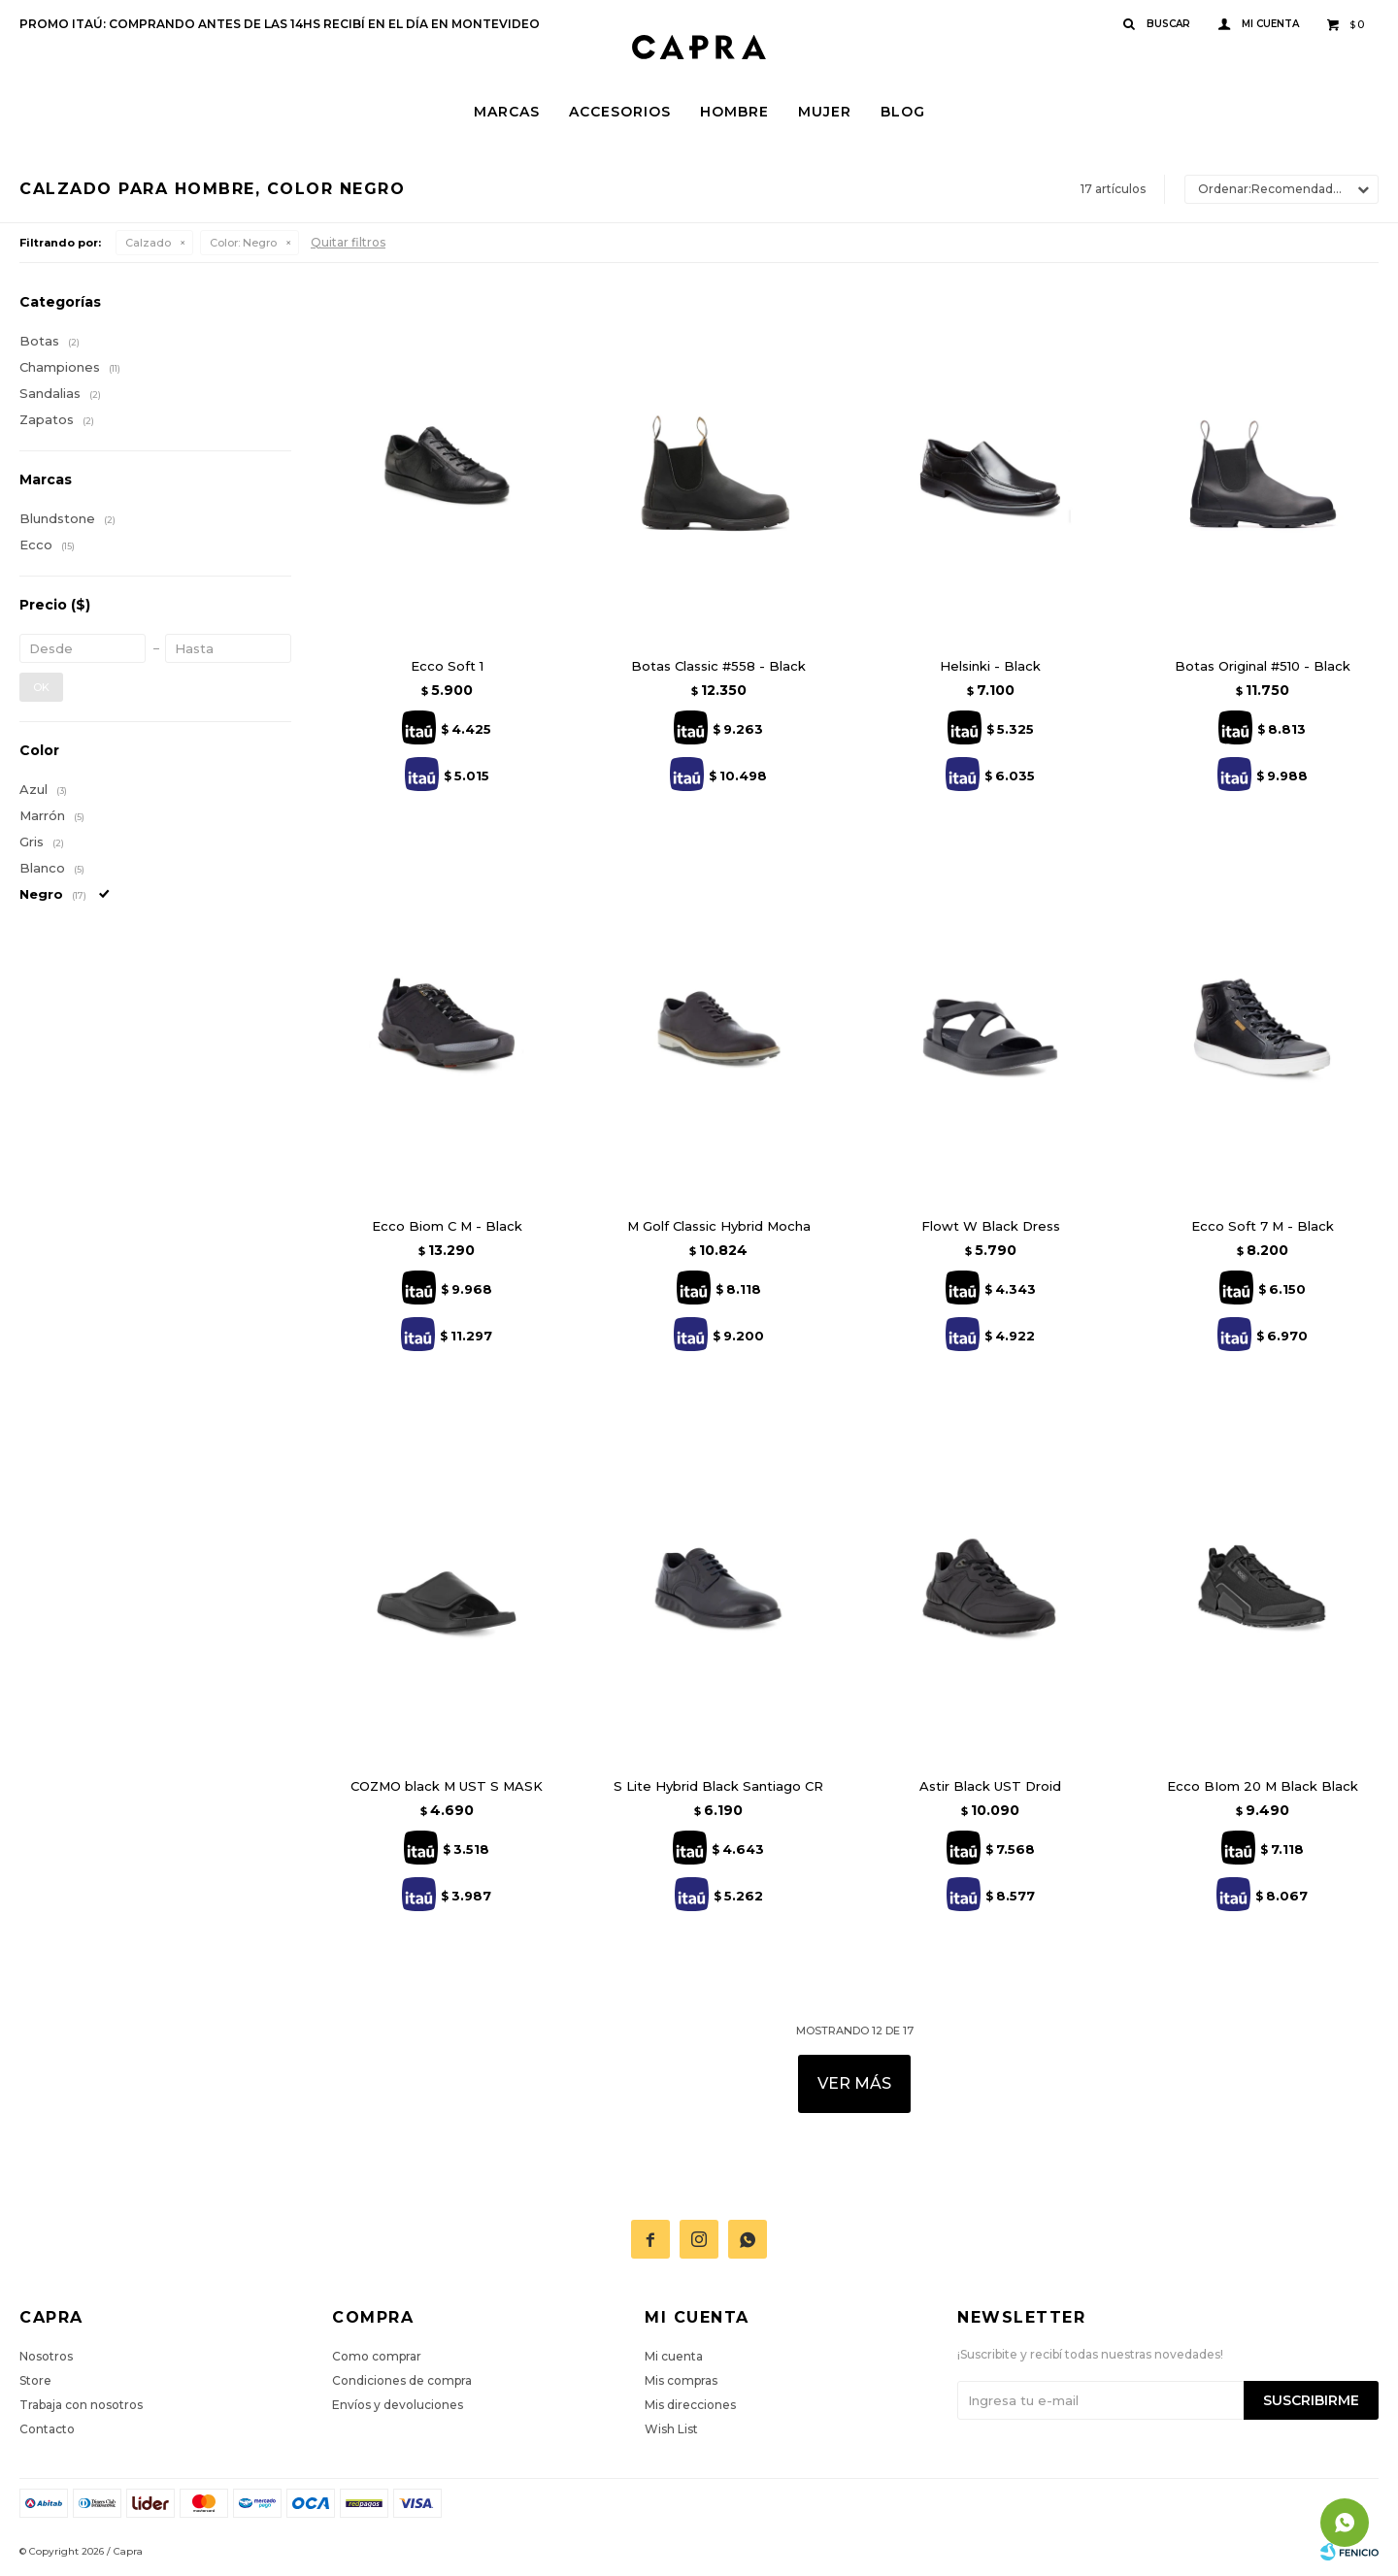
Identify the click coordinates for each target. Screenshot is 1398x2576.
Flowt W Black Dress (990, 1226)
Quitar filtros (348, 242)
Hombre (734, 111)
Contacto (47, 2429)
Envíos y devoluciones (397, 2404)
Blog (903, 111)
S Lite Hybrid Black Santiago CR (718, 1786)
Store (35, 2380)
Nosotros (46, 2356)
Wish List (671, 2429)
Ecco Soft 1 (447, 666)
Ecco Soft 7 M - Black (1262, 1226)
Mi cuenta (674, 2356)
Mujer (824, 111)
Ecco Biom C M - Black (447, 1226)
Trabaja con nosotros (81, 2404)
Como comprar (376, 2356)
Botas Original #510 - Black (1262, 666)
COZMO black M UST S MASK (446, 1786)
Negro (243, 242)
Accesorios (620, 111)
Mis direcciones (690, 2404)
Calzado (148, 242)
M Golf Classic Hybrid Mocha (719, 1226)
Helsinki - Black (990, 666)
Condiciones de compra (402, 2380)
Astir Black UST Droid (990, 1786)
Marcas (507, 111)
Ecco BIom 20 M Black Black (1262, 1786)
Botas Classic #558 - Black (718, 666)
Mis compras (681, 2380)
